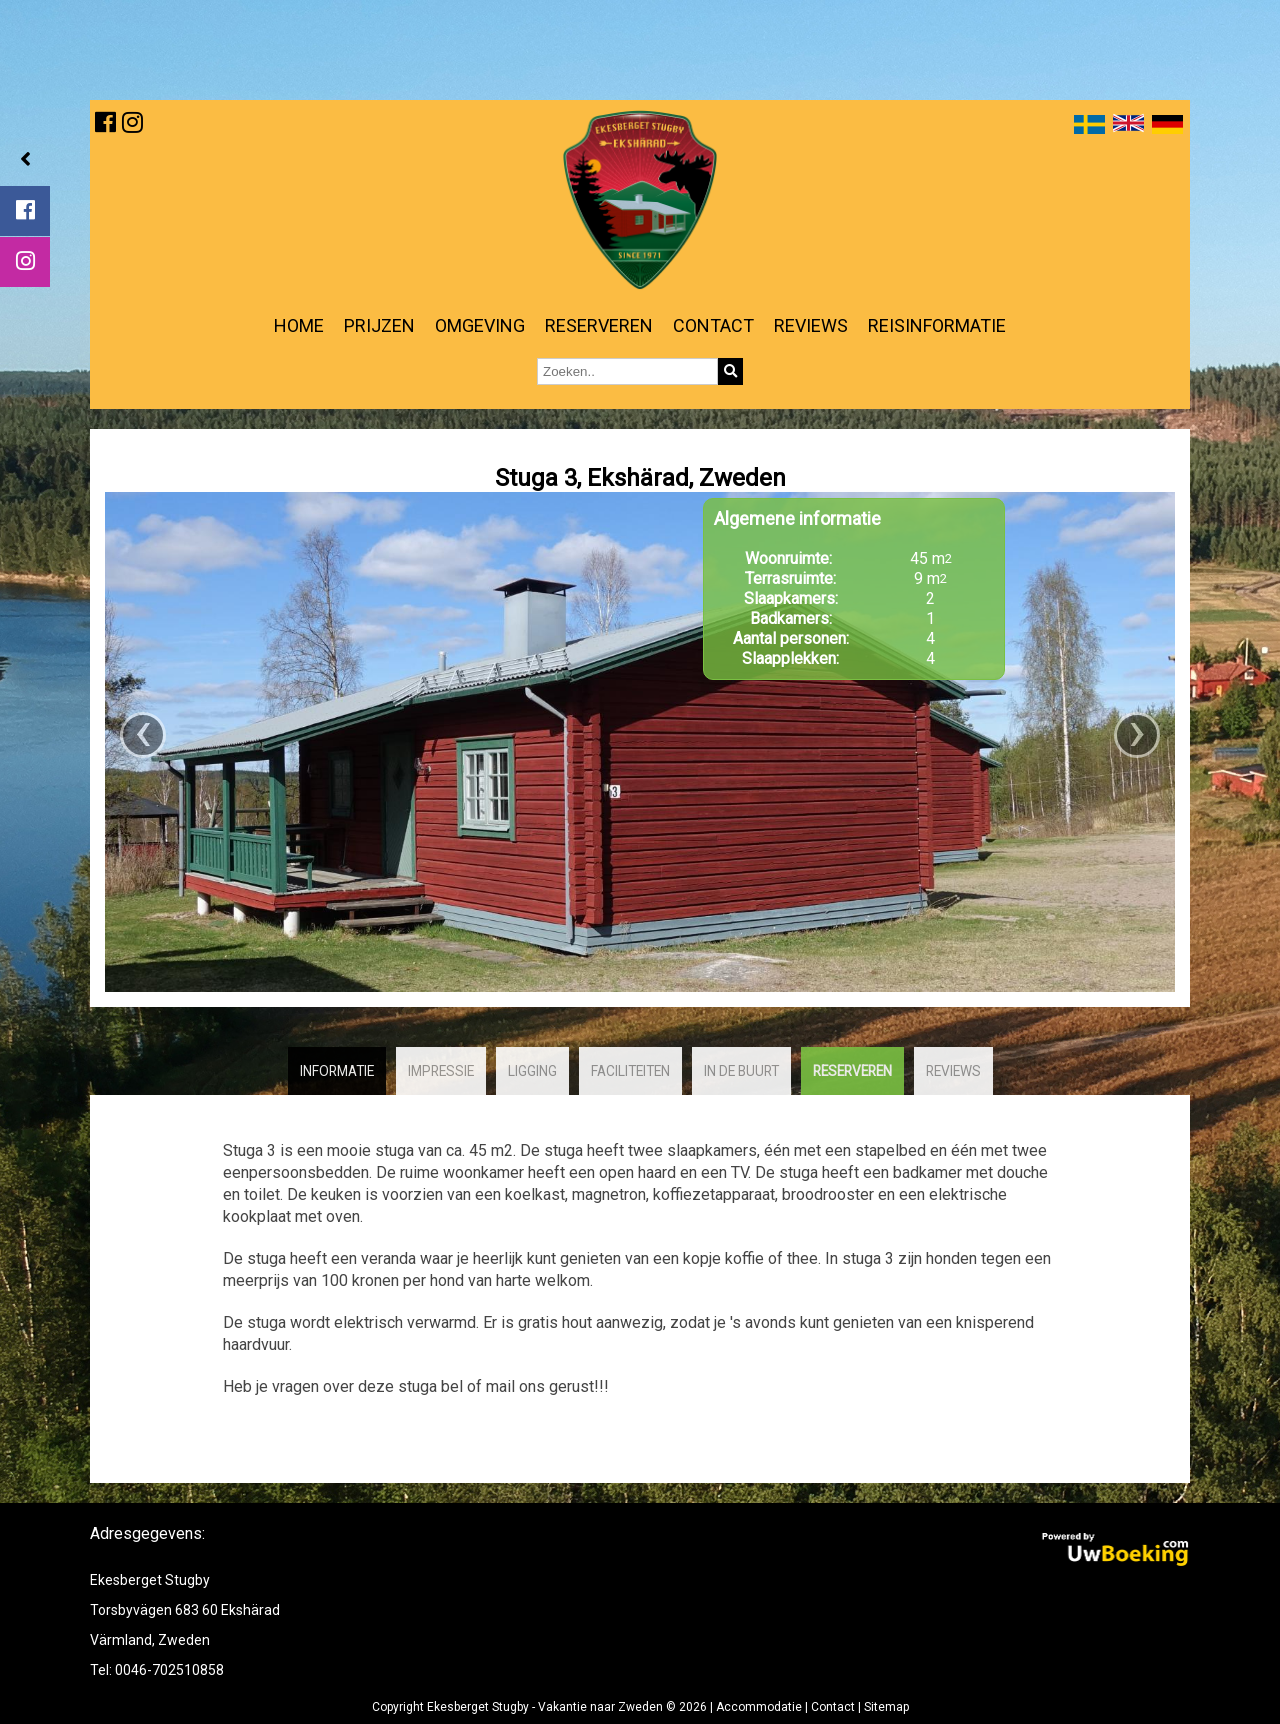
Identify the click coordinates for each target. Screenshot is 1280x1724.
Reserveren (599, 325)
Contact (713, 325)
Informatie (337, 1071)
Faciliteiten (630, 1071)
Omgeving (480, 325)
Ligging (532, 1071)
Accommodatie (759, 1707)
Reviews (811, 325)
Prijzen (379, 325)
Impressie (441, 1071)
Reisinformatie (937, 325)
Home (299, 325)
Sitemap (886, 1707)
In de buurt (741, 1071)
